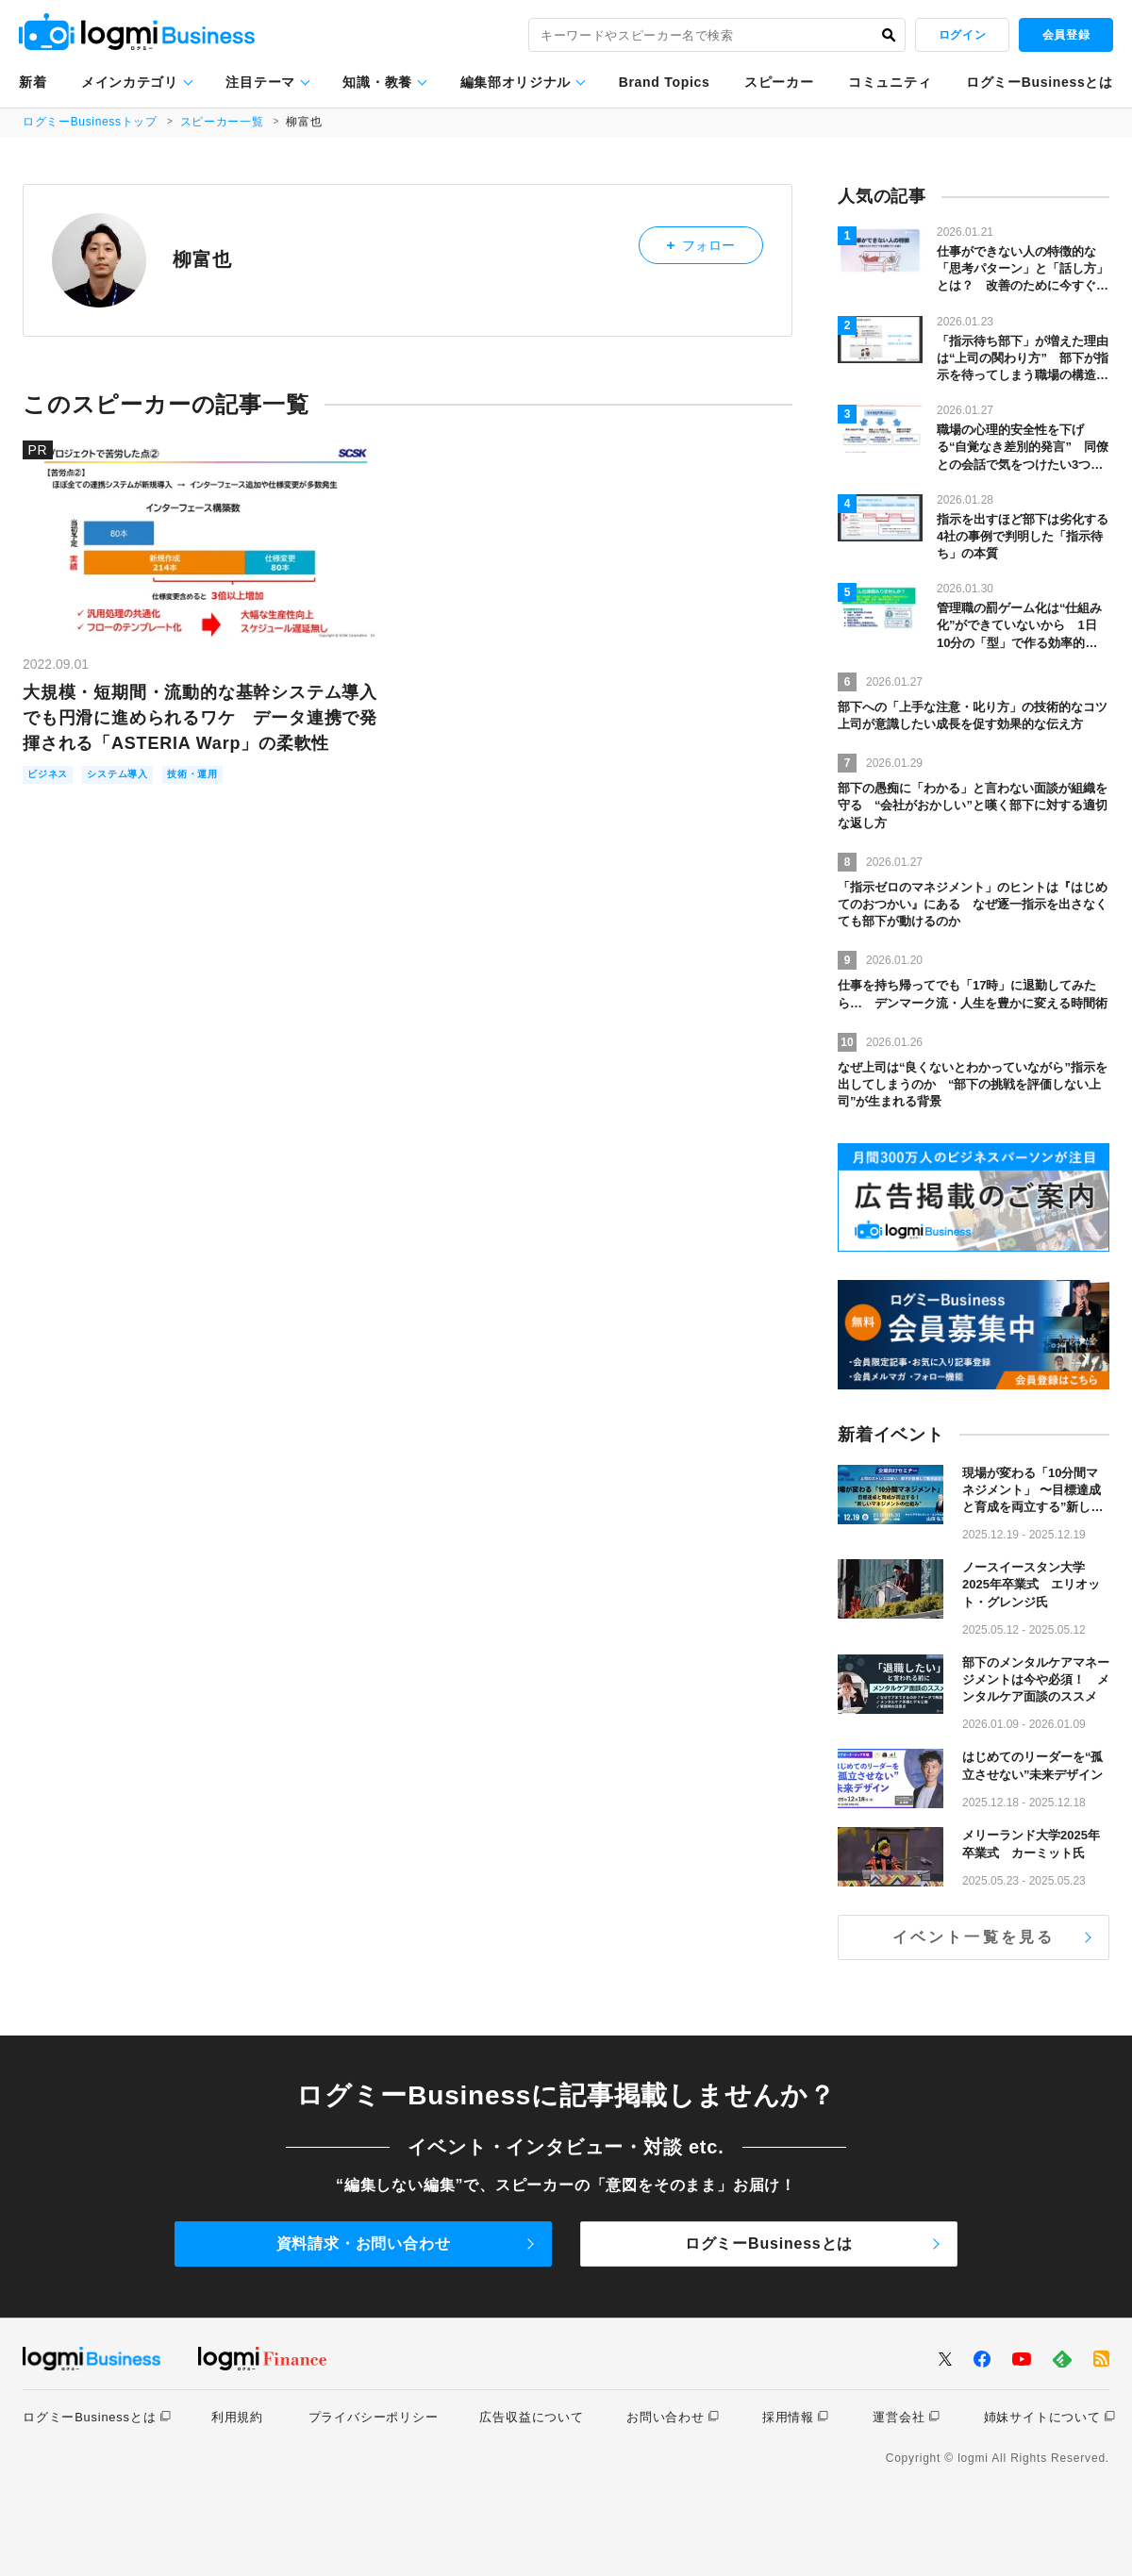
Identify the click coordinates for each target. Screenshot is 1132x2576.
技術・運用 (227, 776)
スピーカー (779, 82)
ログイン (962, 35)
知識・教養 (377, 82)
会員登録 (1066, 35)
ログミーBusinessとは (1039, 82)
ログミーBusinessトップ (91, 121)
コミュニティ (889, 82)
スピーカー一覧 (224, 121)
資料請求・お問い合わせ (363, 2243)
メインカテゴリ (129, 82)
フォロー (715, 241)
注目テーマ (260, 82)
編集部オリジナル (516, 82)
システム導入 (137, 776)
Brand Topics (664, 82)
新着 (32, 82)
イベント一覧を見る (974, 1937)
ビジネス (53, 776)
